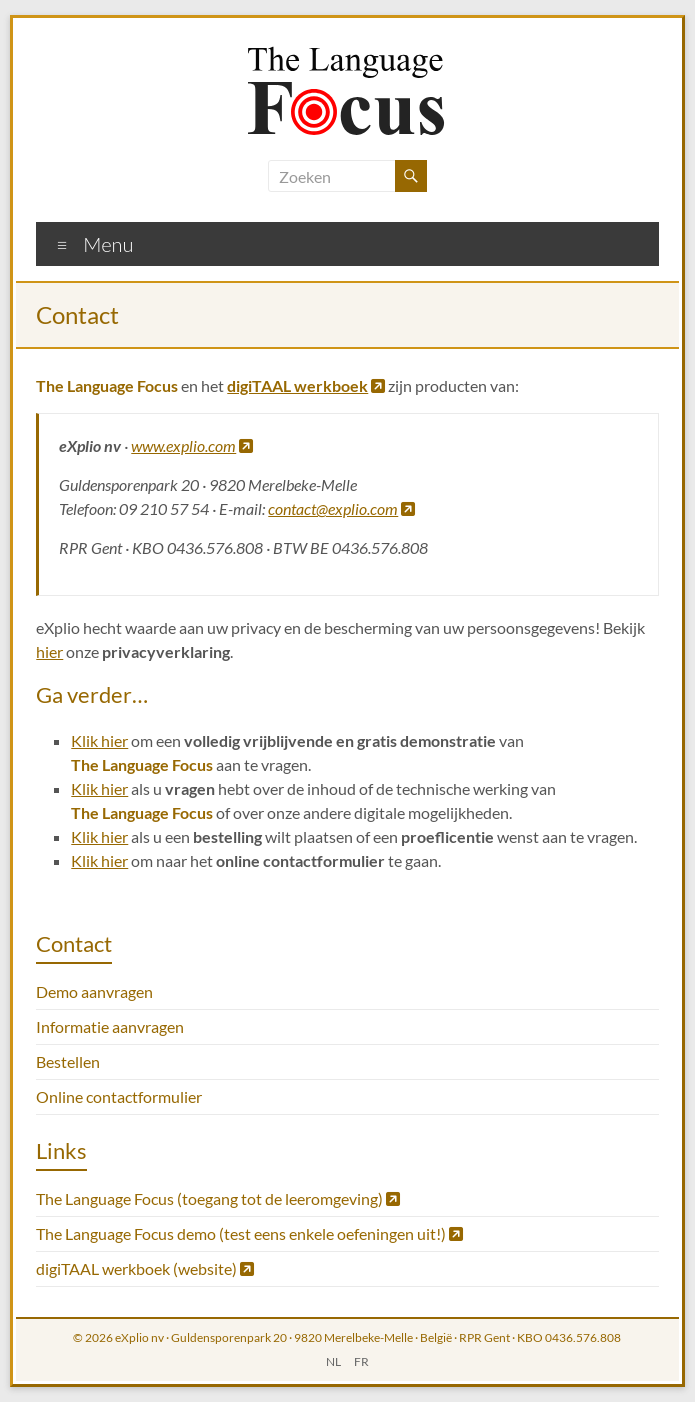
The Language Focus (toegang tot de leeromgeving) (218, 1198)
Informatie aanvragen (110, 1026)
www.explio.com (192, 445)
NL (333, 1361)
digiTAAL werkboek (306, 385)
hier (49, 651)
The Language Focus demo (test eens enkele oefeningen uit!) (249, 1233)
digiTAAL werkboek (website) (145, 1268)
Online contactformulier (119, 1096)
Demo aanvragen (94, 991)
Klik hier (99, 740)
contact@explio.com (341, 508)
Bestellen (68, 1061)
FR (361, 1361)
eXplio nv (139, 1337)
